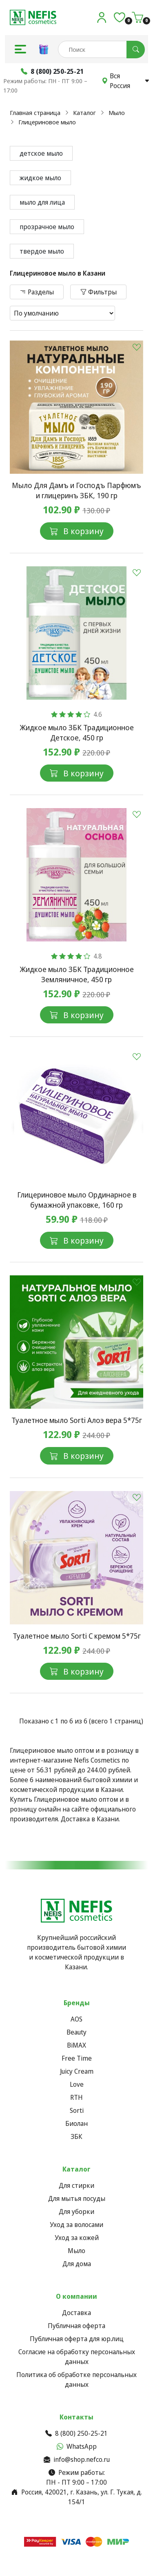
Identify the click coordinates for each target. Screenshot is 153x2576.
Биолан (76, 2123)
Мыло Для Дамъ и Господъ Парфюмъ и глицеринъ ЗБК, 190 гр (76, 490)
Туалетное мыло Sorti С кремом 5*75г (77, 1636)
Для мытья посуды (76, 2198)
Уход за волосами (76, 2224)
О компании (76, 2296)
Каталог (84, 112)
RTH (76, 2097)
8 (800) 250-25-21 (76, 2433)
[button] (20, 49)
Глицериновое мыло (47, 122)
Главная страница (35, 112)
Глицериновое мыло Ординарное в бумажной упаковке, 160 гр (76, 1200)
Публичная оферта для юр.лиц (77, 2338)
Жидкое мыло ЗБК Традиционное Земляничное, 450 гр (77, 974)
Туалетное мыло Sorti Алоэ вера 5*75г (76, 1420)
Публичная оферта (76, 2325)
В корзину (77, 531)
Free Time (77, 2058)
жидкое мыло (40, 177)
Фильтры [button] (98, 291)
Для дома (76, 2263)
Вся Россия (126, 80)
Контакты (76, 2417)
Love (77, 2084)
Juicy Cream (76, 2071)
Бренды (77, 2002)
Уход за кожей (77, 2237)
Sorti (77, 2110)
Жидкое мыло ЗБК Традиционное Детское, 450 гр (77, 732)
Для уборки (76, 2211)
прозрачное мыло (47, 226)
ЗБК (76, 2136)
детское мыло (41, 153)
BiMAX (76, 2045)
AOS (76, 2019)
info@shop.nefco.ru (77, 2459)
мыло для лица (42, 202)
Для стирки (76, 2185)
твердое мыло (42, 251)
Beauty (76, 2032)
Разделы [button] (37, 291)
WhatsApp (77, 2446)
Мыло (117, 112)
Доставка (76, 2312)
